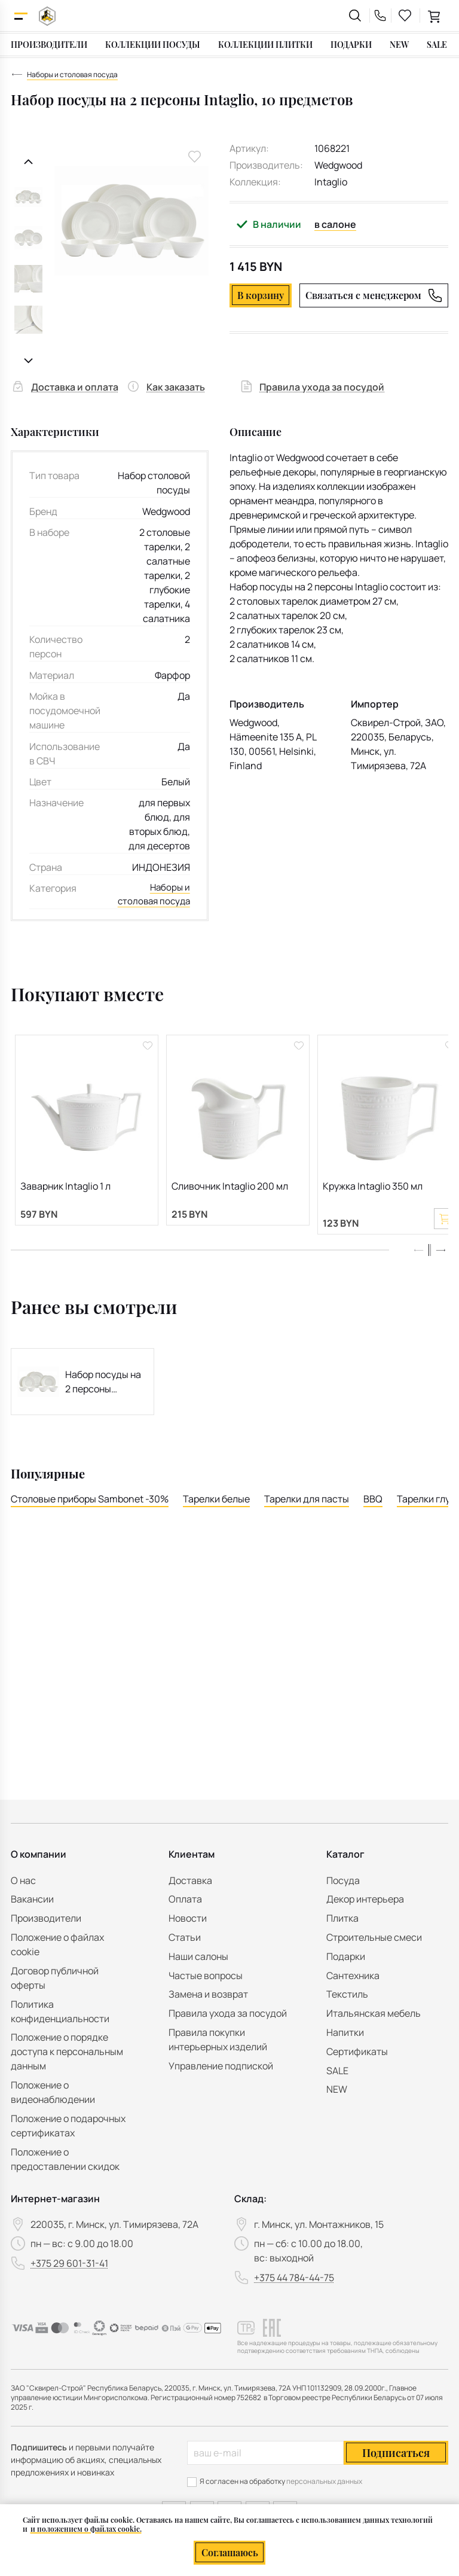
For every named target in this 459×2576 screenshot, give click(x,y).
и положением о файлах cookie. (86, 2529)
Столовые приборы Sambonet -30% (90, 1518)
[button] (440, 1269)
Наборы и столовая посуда (169, 903)
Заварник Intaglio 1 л (65, 1202)
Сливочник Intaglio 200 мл (230, 1202)
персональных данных (324, 2481)
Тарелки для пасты (306, 1518)
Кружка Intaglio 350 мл (373, 1202)
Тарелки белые (216, 1518)
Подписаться (396, 2453)
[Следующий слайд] (28, 361)
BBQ (372, 1518)
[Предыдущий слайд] (28, 161)
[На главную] (47, 16)
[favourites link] (405, 15)
